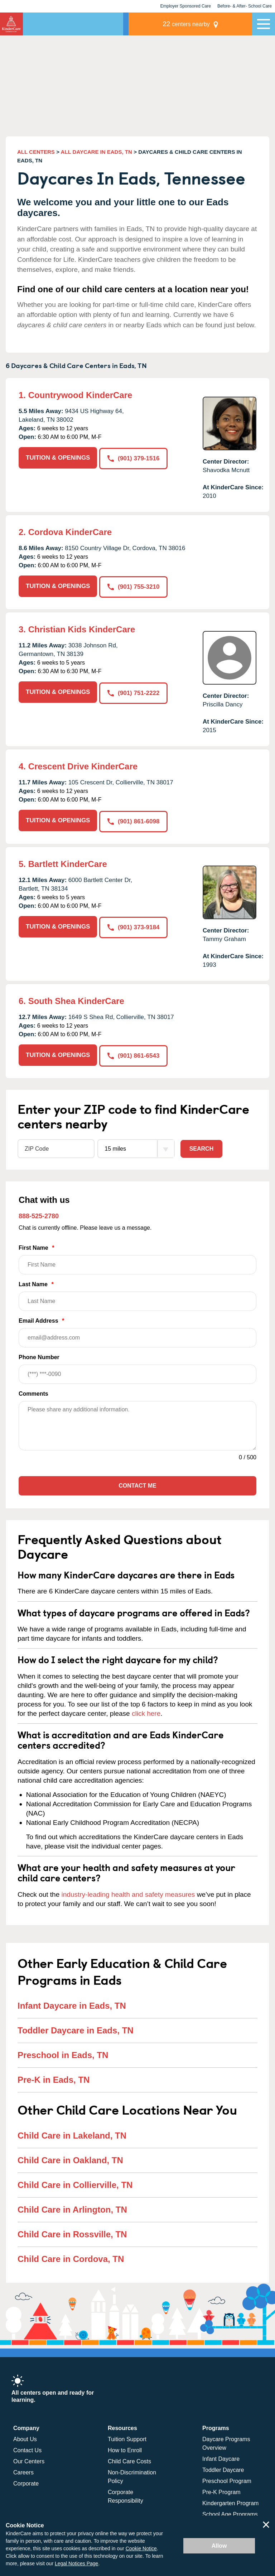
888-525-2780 (39, 1213)
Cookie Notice (141, 2548)
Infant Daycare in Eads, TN (72, 2003)
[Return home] (11, 24)
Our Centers (28, 2459)
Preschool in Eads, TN (63, 2052)
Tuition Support (127, 2437)
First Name (137, 1257)
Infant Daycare (221, 2456)
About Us (25, 2437)
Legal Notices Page (76, 2563)
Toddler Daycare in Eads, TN (76, 2028)
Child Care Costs (129, 2459)
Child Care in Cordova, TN (71, 2256)
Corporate (26, 2481)
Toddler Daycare (223, 2467)
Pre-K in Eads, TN (54, 2077)
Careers (23, 2470)
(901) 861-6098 (134, 819)
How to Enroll (125, 2448)
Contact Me (137, 1483)
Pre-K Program (221, 2490)
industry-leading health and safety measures (128, 1892)
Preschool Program (226, 2478)
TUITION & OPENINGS (58, 457)
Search (201, 1146)
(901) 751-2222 (134, 691)
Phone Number (137, 1366)
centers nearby (202, 24)
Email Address (137, 1330)
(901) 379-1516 (134, 457)
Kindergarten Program (230, 2501)
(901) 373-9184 (134, 924)
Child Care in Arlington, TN (72, 2207)
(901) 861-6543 (134, 1053)
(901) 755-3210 (134, 586)
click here (146, 1711)
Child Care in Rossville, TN (72, 2231)
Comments (33, 1391)
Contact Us (27, 2448)
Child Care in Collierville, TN (75, 2182)
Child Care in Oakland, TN (70, 2157)
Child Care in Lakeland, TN (72, 2132)
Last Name (137, 1293)
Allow (219, 2546)
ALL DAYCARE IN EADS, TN (96, 152)
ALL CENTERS (36, 152)
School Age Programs (230, 2512)
